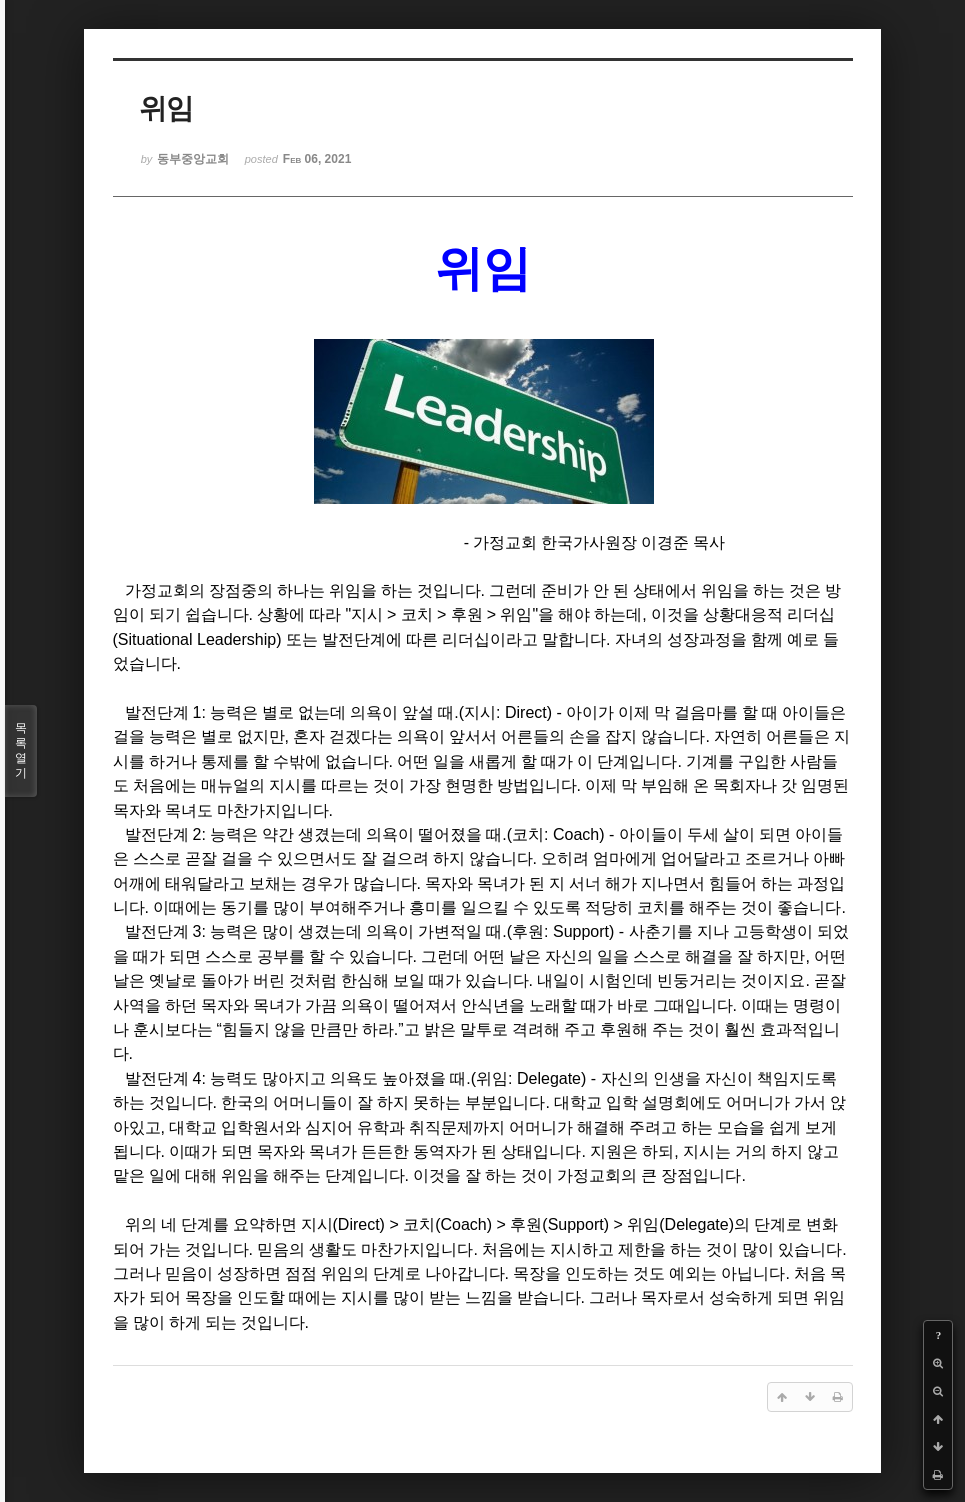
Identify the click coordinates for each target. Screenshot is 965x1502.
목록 (21, 751)
